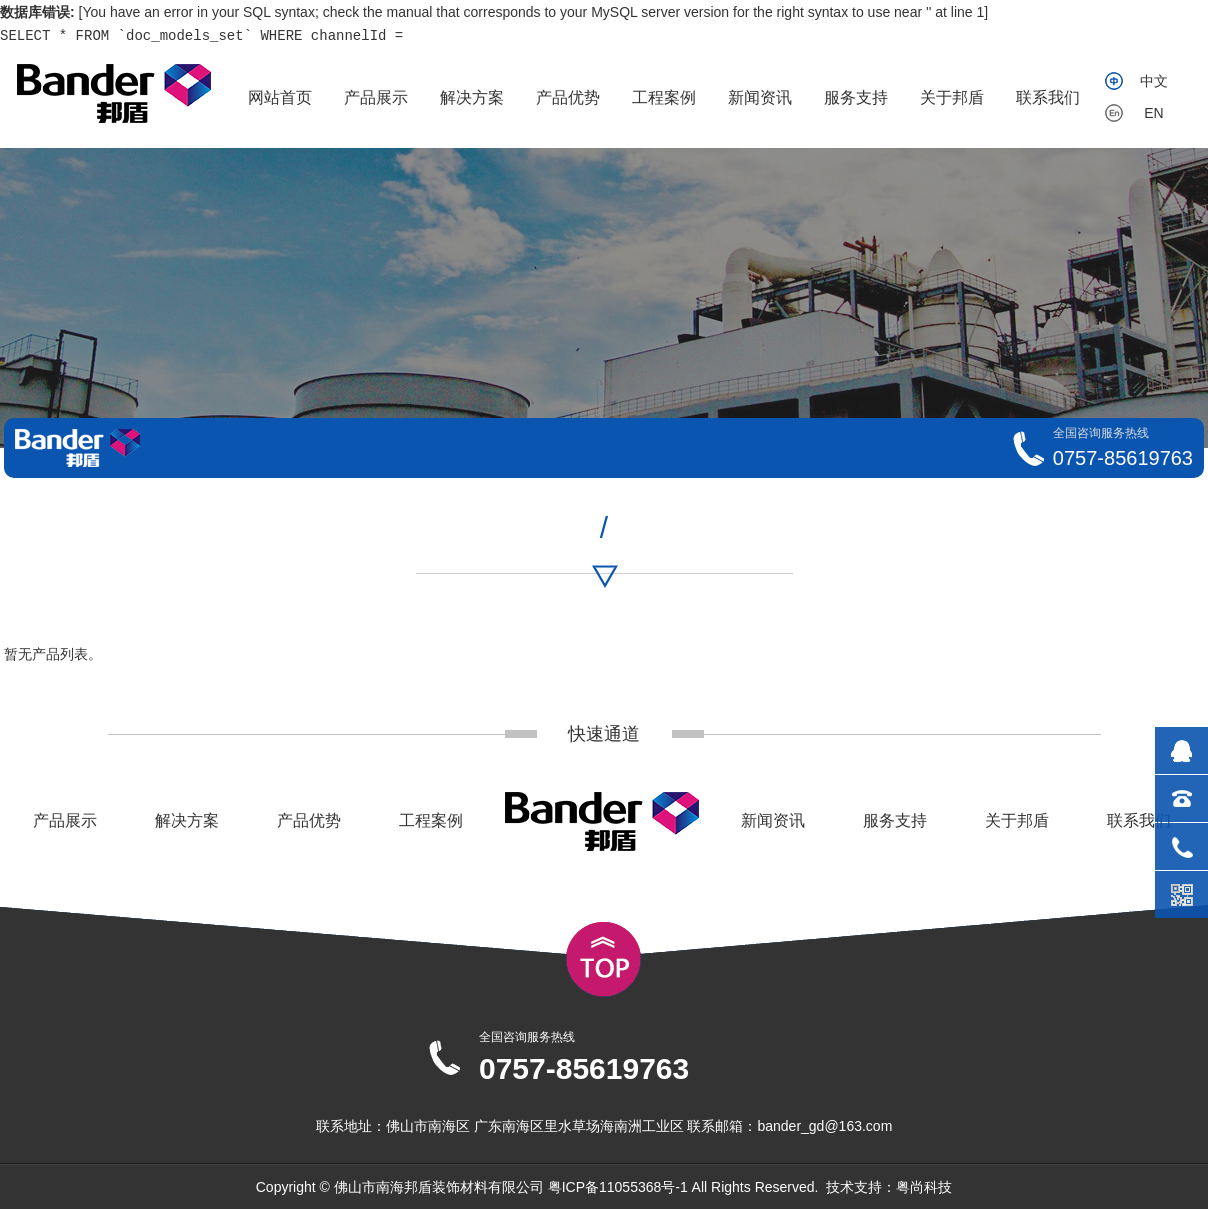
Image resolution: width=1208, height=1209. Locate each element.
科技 (938, 1187)
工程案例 (664, 97)
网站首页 (280, 97)
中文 (1154, 81)
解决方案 (472, 97)
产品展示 (376, 97)
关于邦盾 (952, 97)
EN (1153, 113)
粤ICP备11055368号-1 (618, 1187)
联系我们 (1048, 97)
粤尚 (910, 1187)
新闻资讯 (760, 97)
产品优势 (568, 97)
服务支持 (856, 97)
